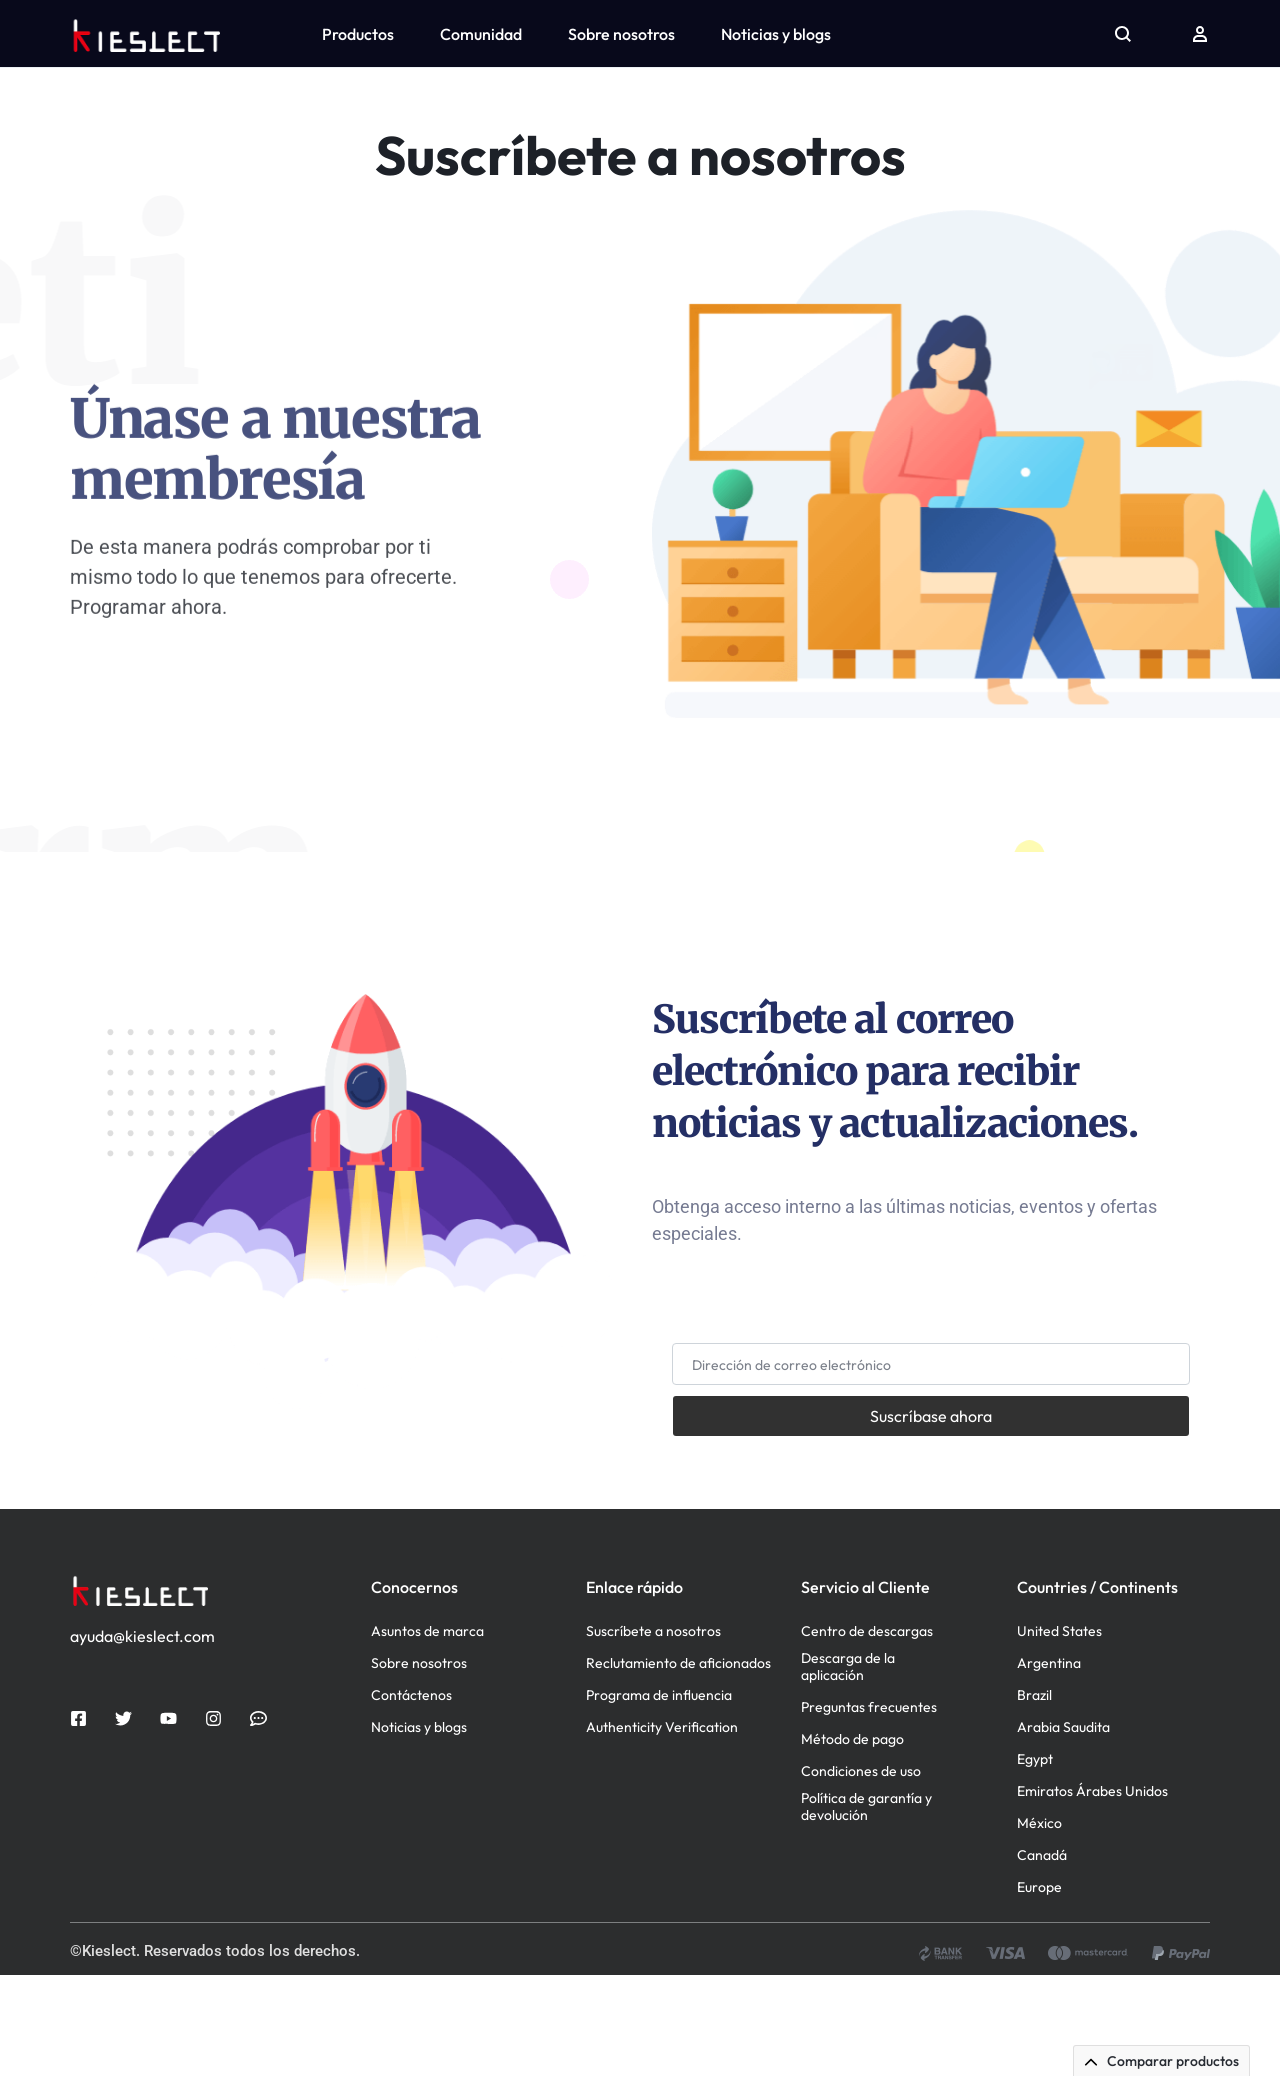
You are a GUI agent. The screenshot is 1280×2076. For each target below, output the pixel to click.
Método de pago (852, 1840)
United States (1059, 1732)
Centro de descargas (867, 1732)
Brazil (1034, 1796)
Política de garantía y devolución (866, 1908)
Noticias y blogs (776, 34)
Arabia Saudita (1063, 1828)
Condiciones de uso (861, 1872)
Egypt (1035, 1860)
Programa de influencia (659, 1796)
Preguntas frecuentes (869, 1808)
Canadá (1042, 1956)
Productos (358, 34)
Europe (1039, 1988)
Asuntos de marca (427, 1732)
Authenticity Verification (662, 1828)
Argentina (1049, 1764)
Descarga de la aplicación (848, 1768)
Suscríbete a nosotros (653, 1732)
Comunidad (481, 34)
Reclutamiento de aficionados (678, 1764)
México (1039, 1924)
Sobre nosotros (621, 34)
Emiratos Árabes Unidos (1092, 1892)
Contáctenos (411, 1796)
